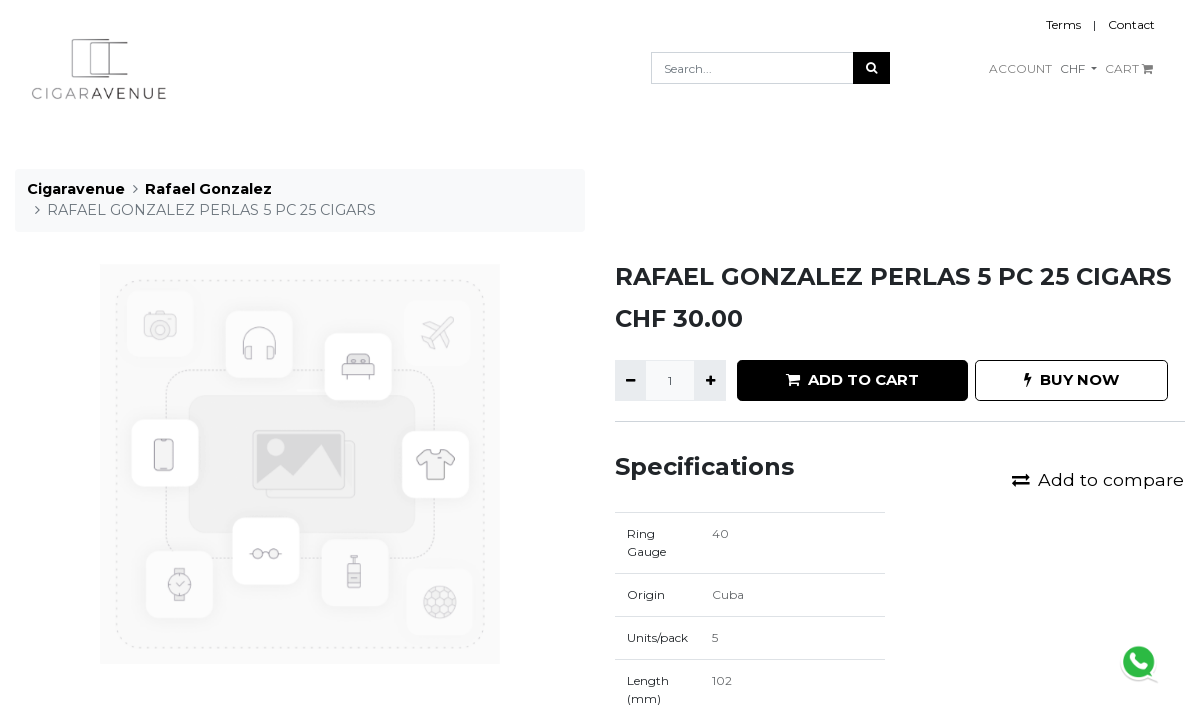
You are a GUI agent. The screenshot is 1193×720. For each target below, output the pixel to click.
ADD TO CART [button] (852, 379)
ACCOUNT (1020, 68)
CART (1129, 68)
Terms (1063, 24)
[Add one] (709, 380)
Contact (1131, 24)
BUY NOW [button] (1071, 379)
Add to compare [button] (1098, 479)
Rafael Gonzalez (208, 189)
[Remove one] (630, 380)
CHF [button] (1074, 68)
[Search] (871, 68)
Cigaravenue (76, 189)
